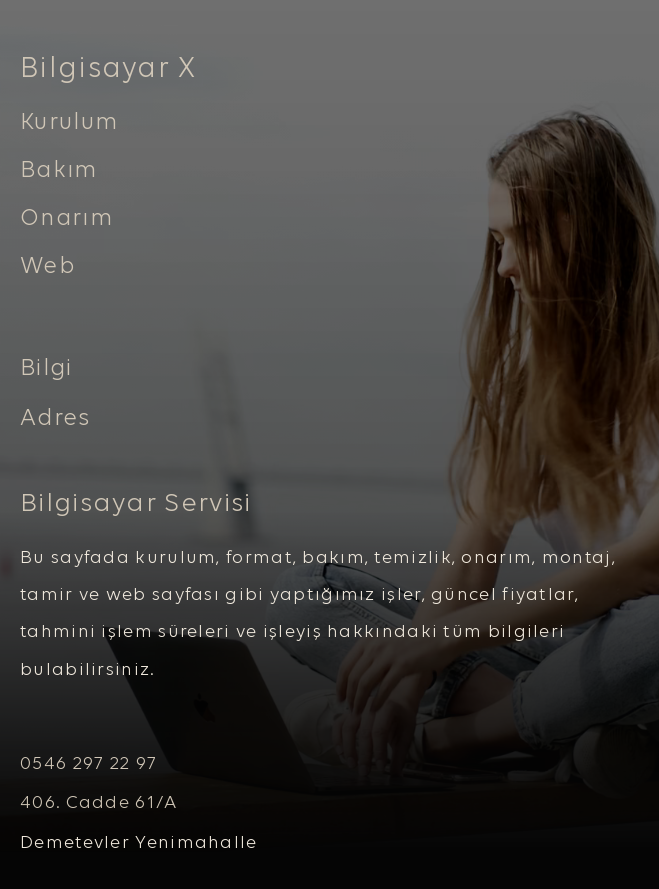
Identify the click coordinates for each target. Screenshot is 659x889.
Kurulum (69, 123)
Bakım (59, 171)
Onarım (66, 219)
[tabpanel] (329, 165)
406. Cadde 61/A (99, 803)
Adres (55, 419)
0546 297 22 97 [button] (88, 764)
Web (48, 267)
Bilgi (46, 369)
